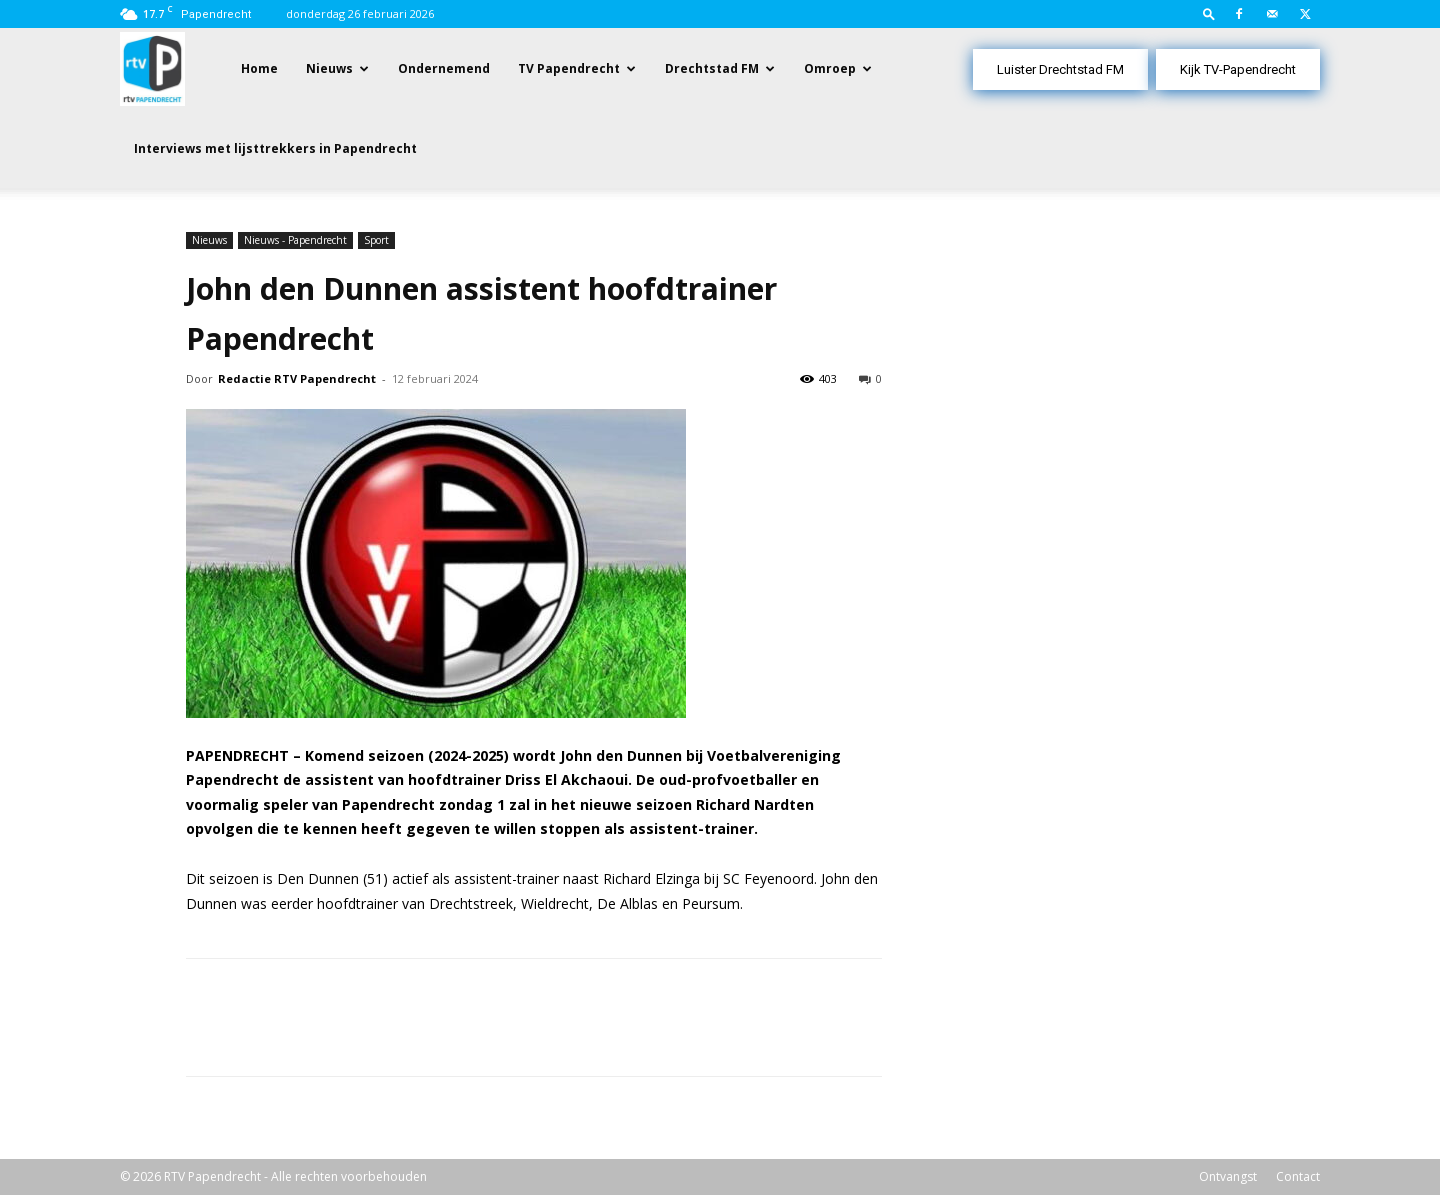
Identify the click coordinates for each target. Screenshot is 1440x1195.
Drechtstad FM (712, 68)
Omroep (830, 68)
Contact (1298, 1176)
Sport (376, 240)
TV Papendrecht (569, 68)
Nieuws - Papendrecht (295, 240)
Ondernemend (444, 68)
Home (259, 68)
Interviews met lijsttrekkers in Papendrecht (275, 148)
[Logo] (152, 67)
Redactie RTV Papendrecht (297, 378)
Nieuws (329, 68)
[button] (1209, 13)
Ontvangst (1228, 1176)
